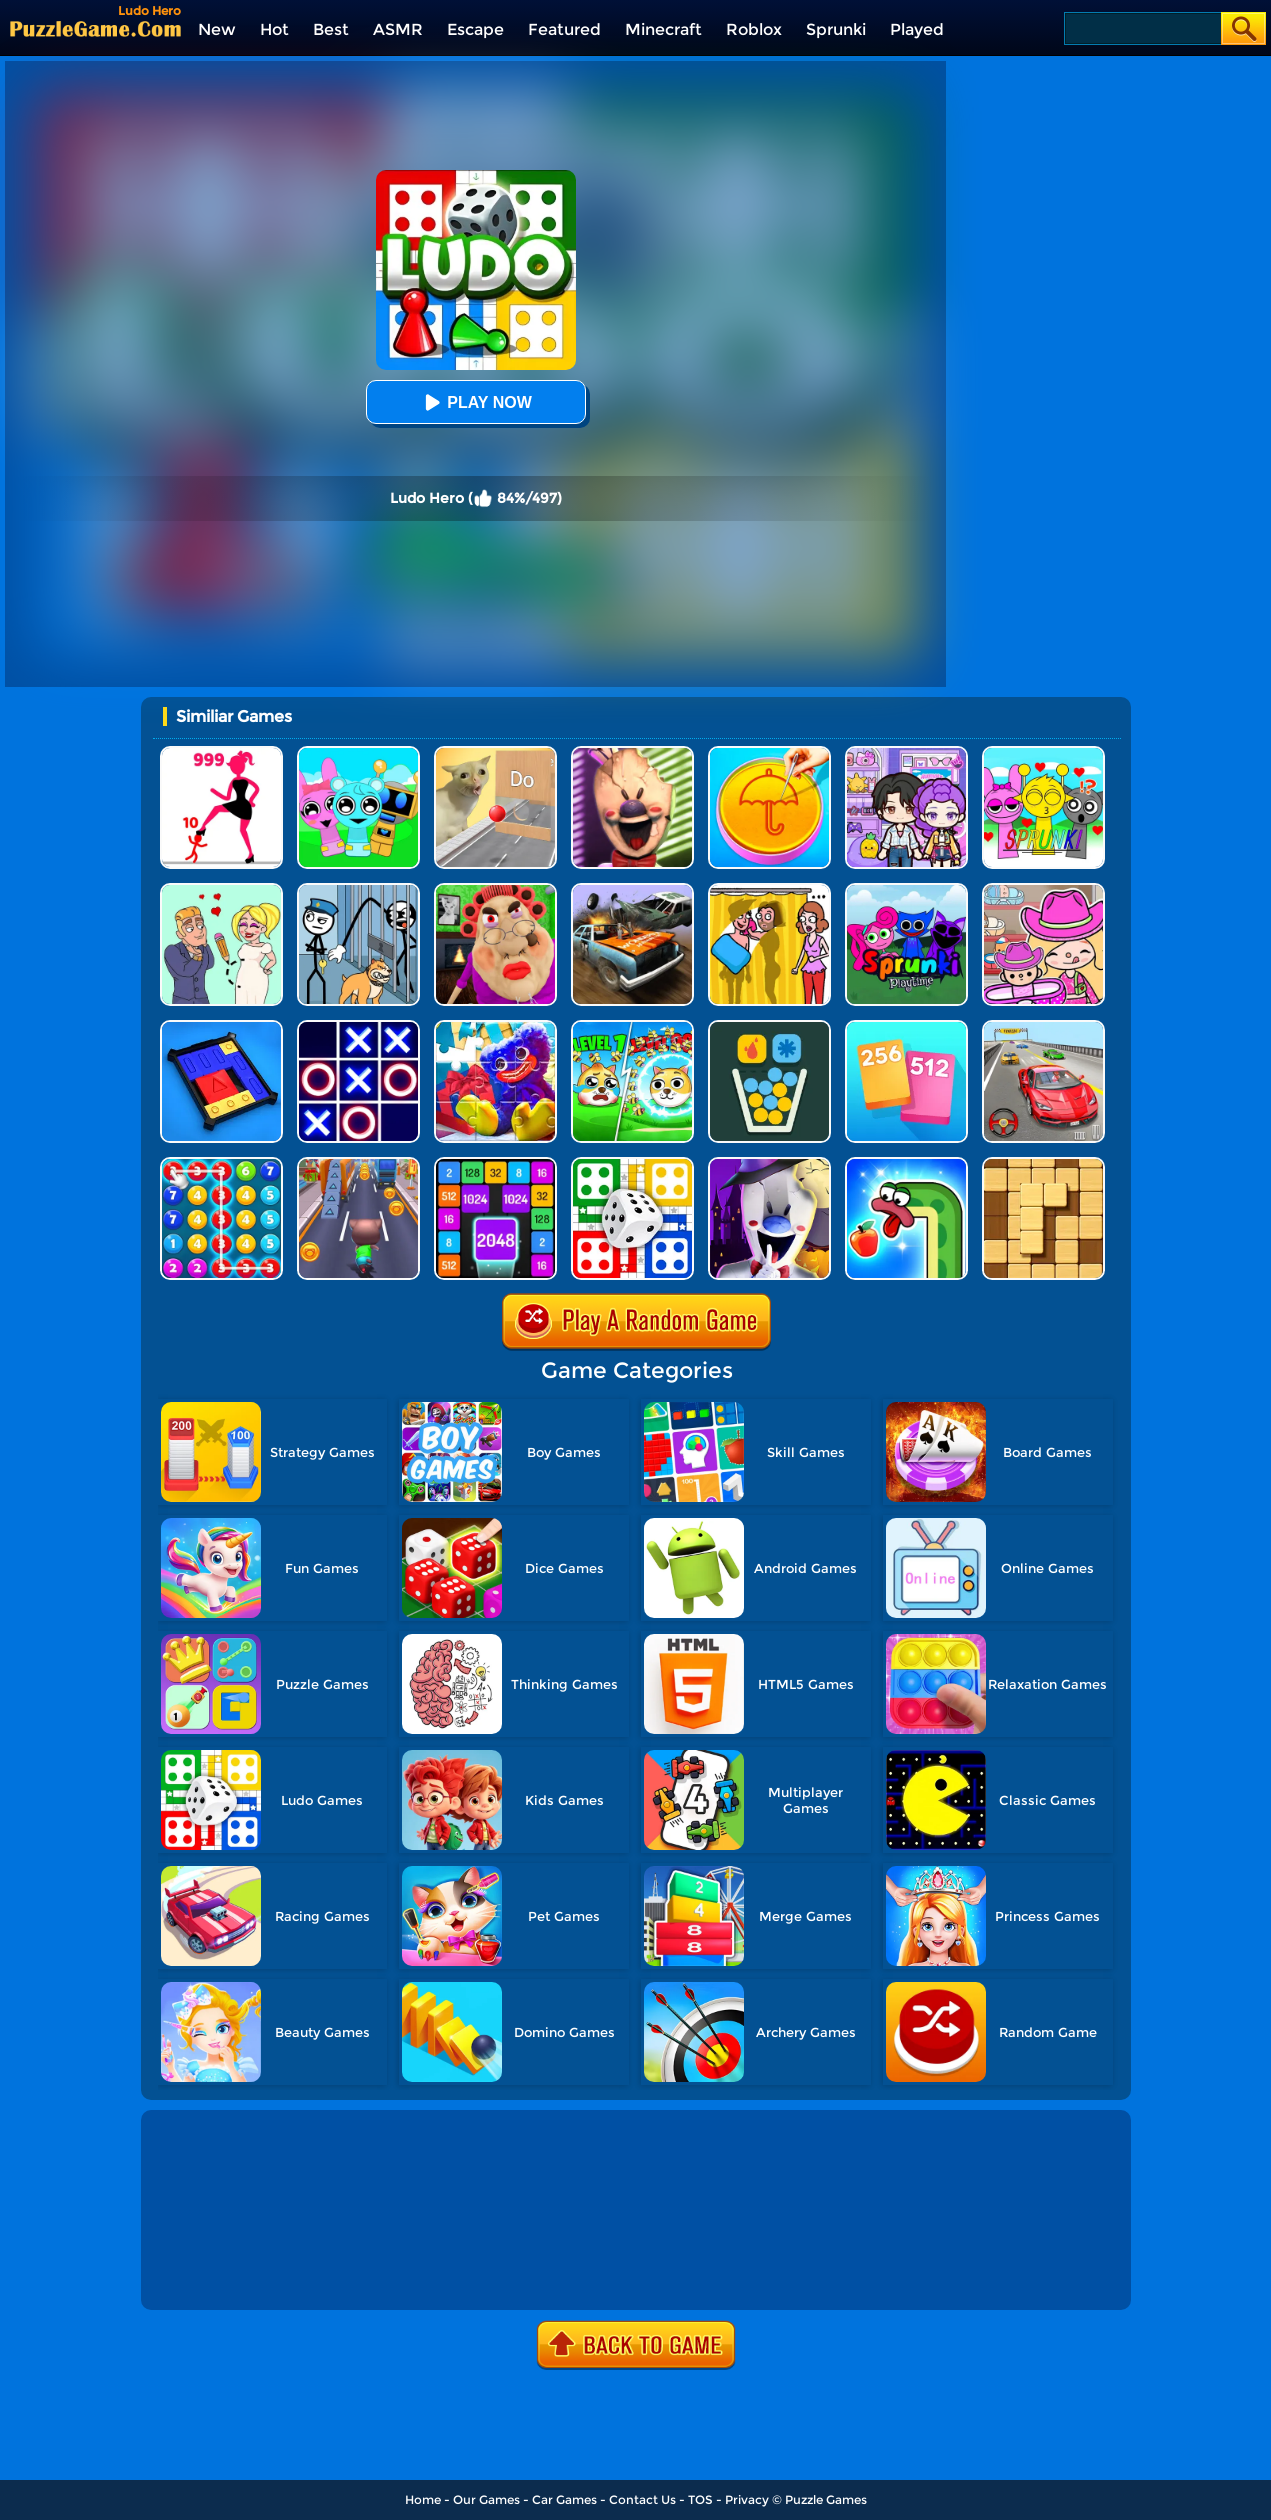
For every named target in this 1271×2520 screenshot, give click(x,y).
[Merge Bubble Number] (221, 1164)
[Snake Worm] (906, 1164)
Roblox (754, 29)
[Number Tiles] (495, 1164)
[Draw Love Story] (221, 890)
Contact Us (642, 2499)
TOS (700, 2499)
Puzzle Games (826, 2499)
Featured (564, 29)
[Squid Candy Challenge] (769, 753)
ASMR (398, 29)
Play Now (475, 402)
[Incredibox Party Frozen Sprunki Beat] (358, 753)
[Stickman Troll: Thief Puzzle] (358, 890)
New (217, 29)
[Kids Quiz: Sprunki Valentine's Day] (1043, 753)
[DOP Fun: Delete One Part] (769, 890)
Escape (475, 29)
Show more (212, 2272)
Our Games (486, 2499)
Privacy (747, 2499)
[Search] (1141, 28)
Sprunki (836, 29)
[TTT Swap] (358, 1027)
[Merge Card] (906, 1027)
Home (423, 2499)
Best (331, 29)
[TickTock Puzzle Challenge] (495, 753)
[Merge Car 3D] (632, 890)
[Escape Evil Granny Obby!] (495, 890)
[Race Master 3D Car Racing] (1043, 1027)
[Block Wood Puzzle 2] (1043, 1164)
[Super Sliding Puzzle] (221, 1027)
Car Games (564, 2499)
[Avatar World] (1043, 890)
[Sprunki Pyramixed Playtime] (906, 890)
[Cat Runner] (358, 1164)
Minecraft (663, 29)
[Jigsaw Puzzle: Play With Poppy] (495, 1027)
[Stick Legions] (221, 753)
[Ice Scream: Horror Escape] (632, 753)
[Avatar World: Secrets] (906, 753)
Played (917, 29)
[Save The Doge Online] (632, 1027)
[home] (95, 28)
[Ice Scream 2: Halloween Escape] (769, 1164)
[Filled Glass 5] (769, 1027)
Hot (274, 29)
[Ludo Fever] (632, 1164)
